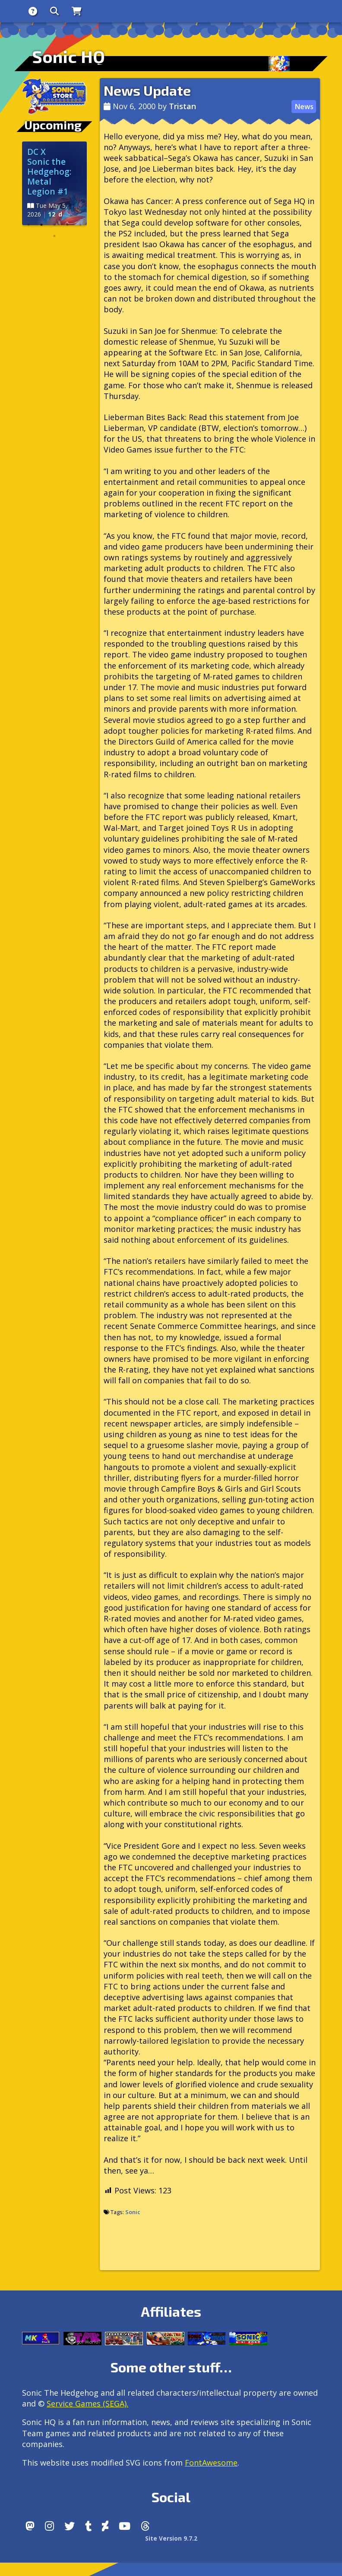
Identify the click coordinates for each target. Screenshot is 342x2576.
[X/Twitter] (69, 2526)
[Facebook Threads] (145, 2526)
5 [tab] (80, 224)
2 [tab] (41, 224)
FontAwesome (211, 2462)
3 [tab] (54, 224)
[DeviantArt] (105, 2526)
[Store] (76, 11)
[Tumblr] (88, 2526)
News (304, 106)
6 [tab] (54, 236)
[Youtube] (124, 2526)
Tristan (182, 106)
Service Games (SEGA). (87, 2403)
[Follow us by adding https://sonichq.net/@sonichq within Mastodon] (30, 2526)
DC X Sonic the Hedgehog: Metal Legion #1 (49, 171)
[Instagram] (49, 2526)
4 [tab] (67, 224)
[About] (33, 11)
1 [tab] (28, 224)
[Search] (54, 11)
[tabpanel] (54, 183)
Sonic (132, 2212)
